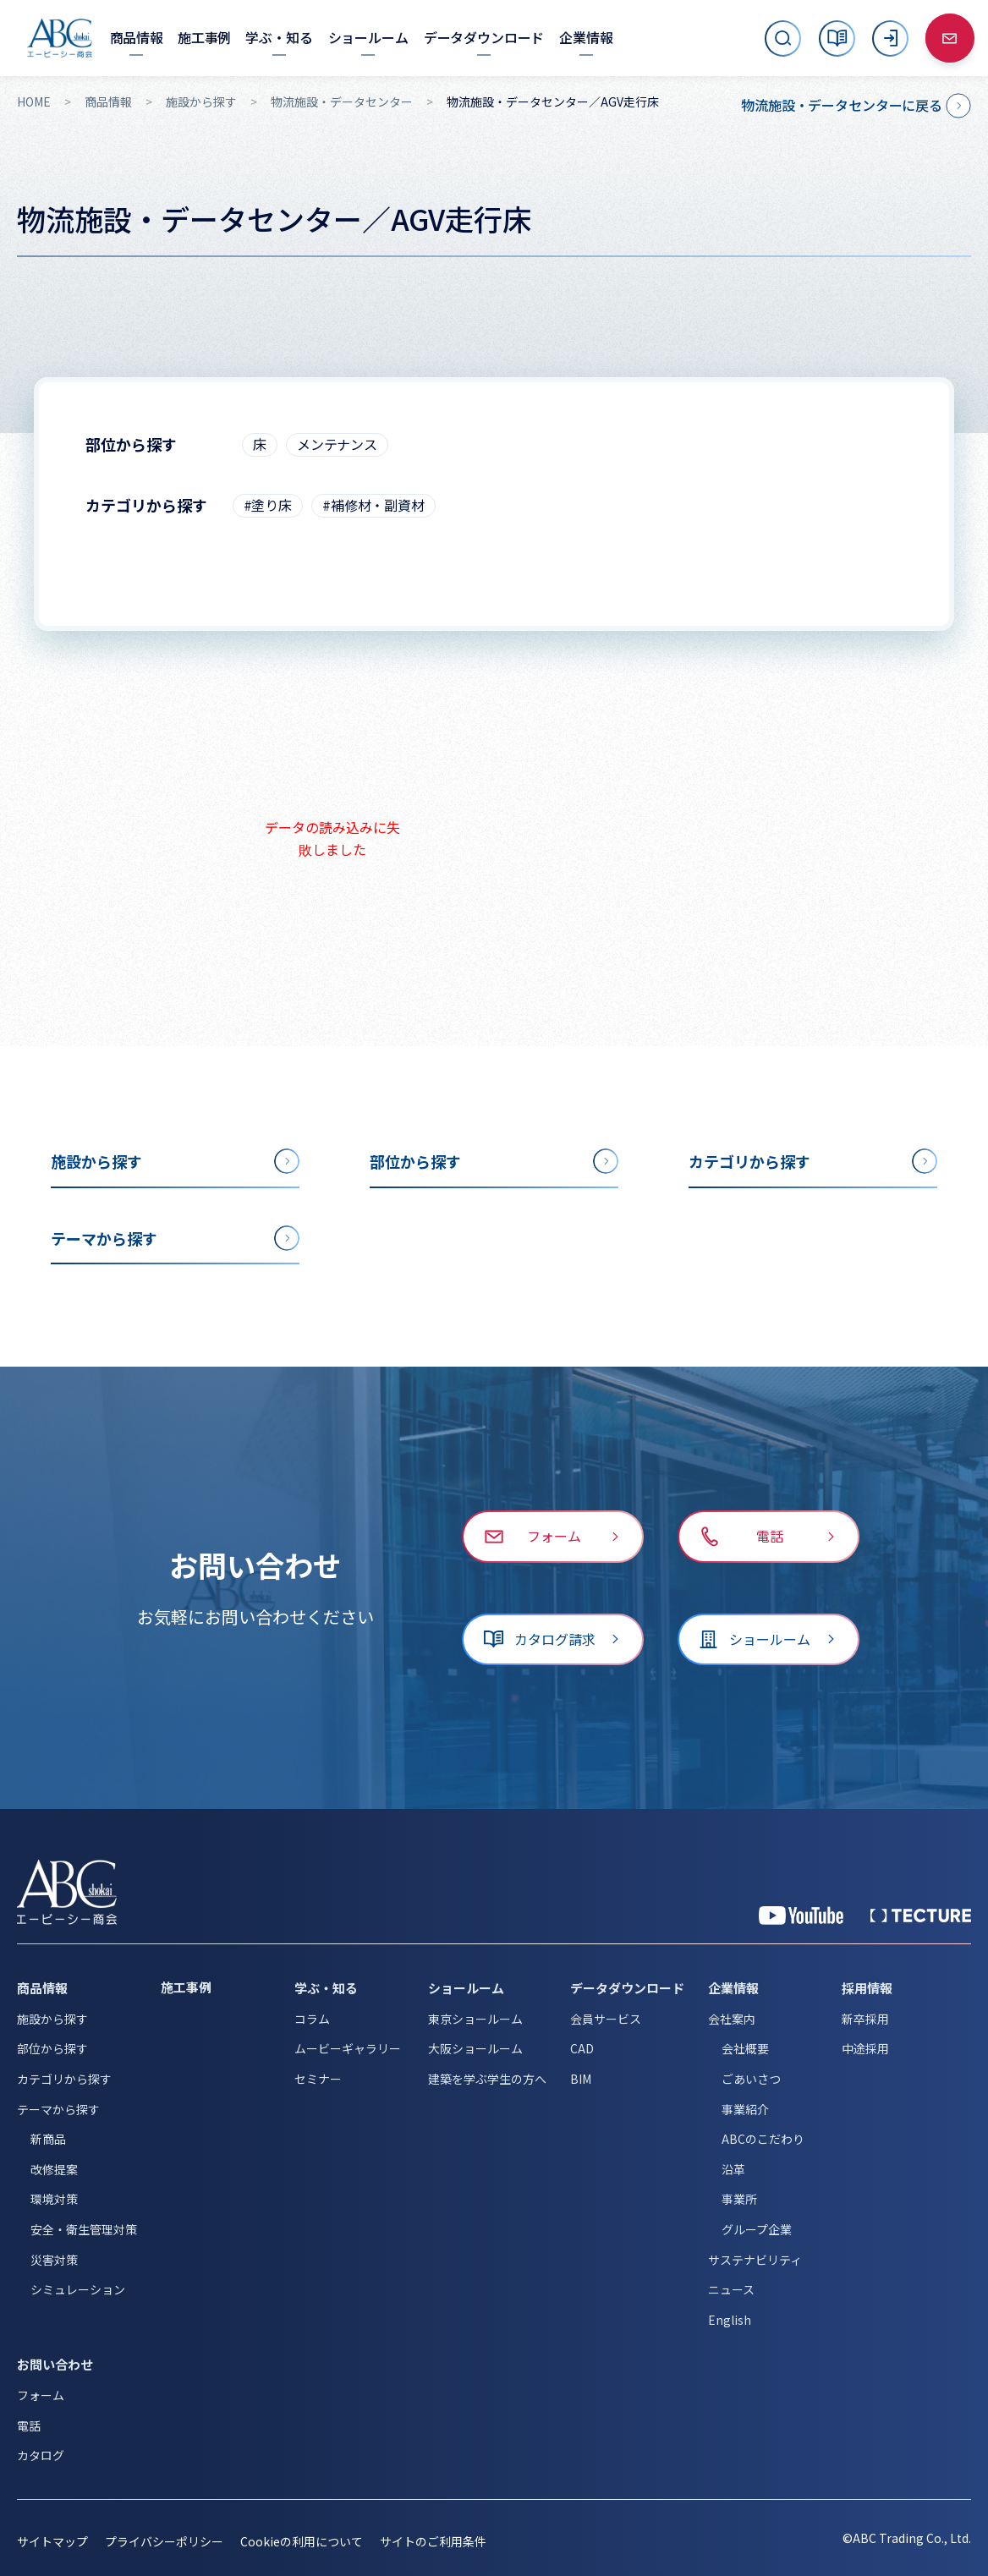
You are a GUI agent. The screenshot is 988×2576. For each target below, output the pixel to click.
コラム (312, 1970)
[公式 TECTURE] (920, 1867)
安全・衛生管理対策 (83, 2181)
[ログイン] (890, 38)
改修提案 (54, 2121)
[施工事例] (204, 38)
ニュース (731, 2241)
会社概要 (745, 2000)
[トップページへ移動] (59, 38)
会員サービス (605, 1970)
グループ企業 (757, 2181)
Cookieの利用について (301, 2493)
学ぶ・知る (326, 1939)
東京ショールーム (475, 1970)
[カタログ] (837, 38)
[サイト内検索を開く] (783, 38)
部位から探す (52, 2000)
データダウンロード (627, 1939)
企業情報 (733, 1939)
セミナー (318, 2030)
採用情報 (867, 1939)
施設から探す (201, 102)
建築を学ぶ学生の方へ (487, 2030)
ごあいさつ (751, 2030)
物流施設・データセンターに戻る (841, 105)
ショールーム (466, 1939)
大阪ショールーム (475, 2000)
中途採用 (865, 2000)
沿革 (733, 2121)
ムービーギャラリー (347, 2000)
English (729, 2271)
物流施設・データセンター (342, 102)
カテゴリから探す (64, 2030)
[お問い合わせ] (949, 38)
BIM (580, 2030)
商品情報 (108, 102)
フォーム (40, 2346)
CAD (582, 2000)
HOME (34, 102)
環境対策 (54, 2150)
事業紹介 (745, 2061)
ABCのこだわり (763, 2090)
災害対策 (54, 2210)
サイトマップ (52, 2493)
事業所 (739, 2150)
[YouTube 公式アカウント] (801, 1867)
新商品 (48, 2090)
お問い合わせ (55, 2316)
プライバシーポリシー (164, 2493)
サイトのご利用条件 (433, 2493)
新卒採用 (865, 1970)
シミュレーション (77, 2241)
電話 (29, 2376)
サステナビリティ (755, 2210)
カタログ (40, 2406)
